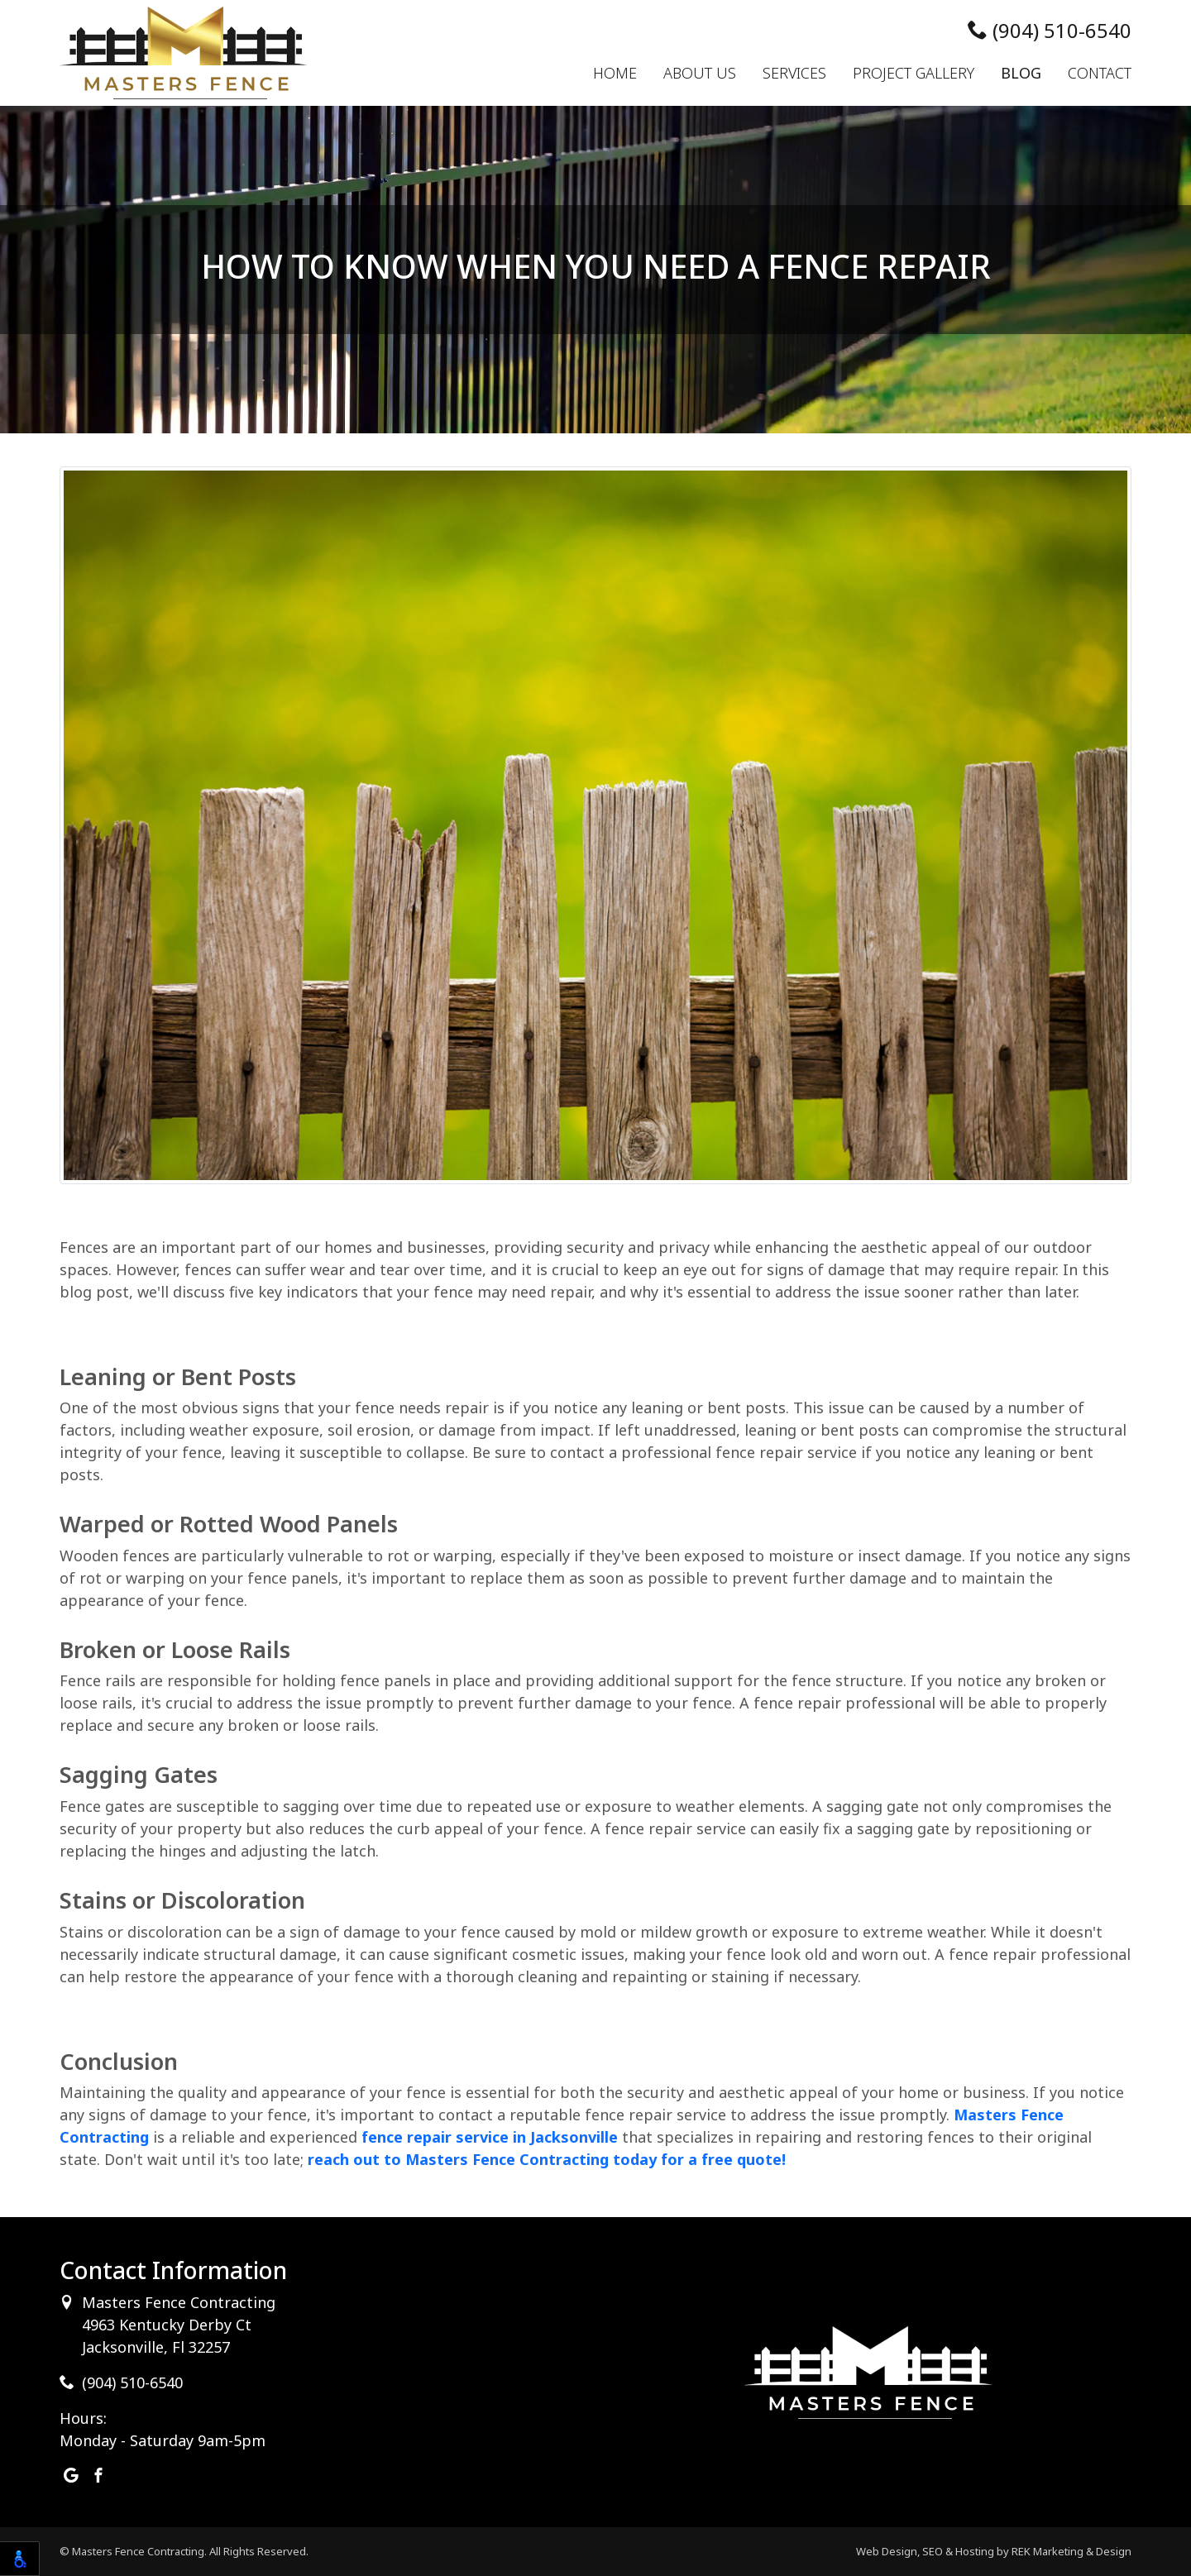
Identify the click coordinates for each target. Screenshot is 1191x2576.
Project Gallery (913, 73)
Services (794, 73)
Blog (1021, 73)
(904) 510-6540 (1049, 30)
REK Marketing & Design (1071, 2551)
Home (615, 73)
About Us (699, 73)
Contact (1099, 73)
